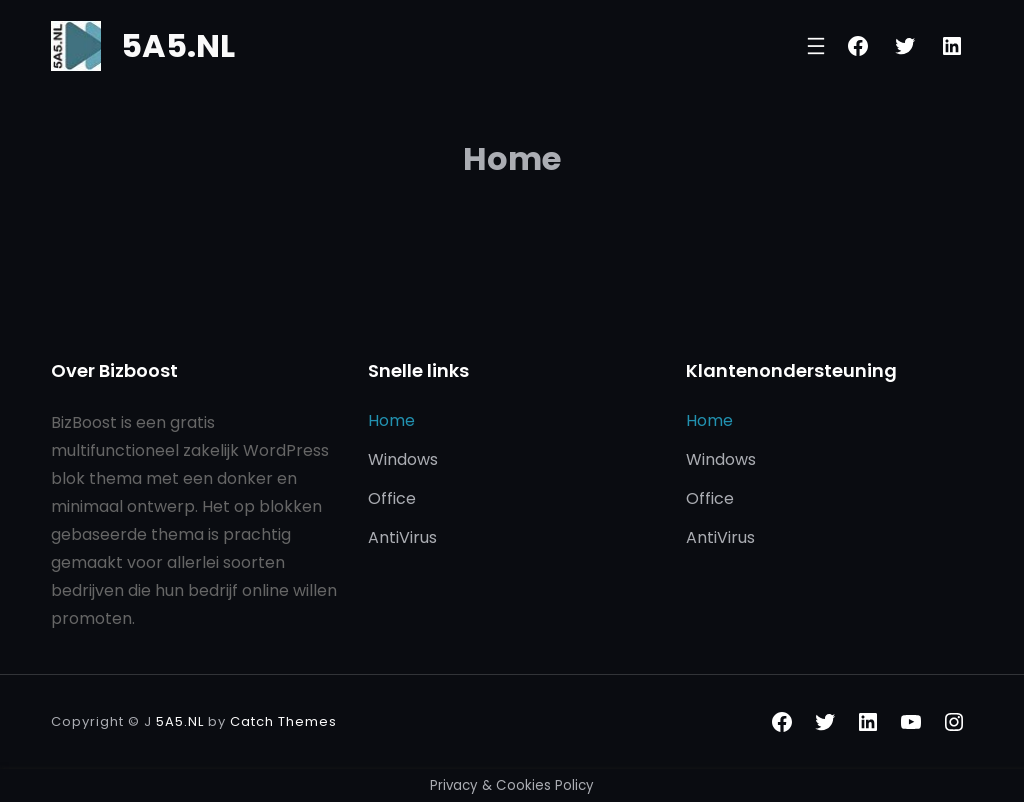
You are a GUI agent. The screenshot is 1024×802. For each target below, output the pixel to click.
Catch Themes (283, 721)
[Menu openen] (816, 46)
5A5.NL (178, 45)
